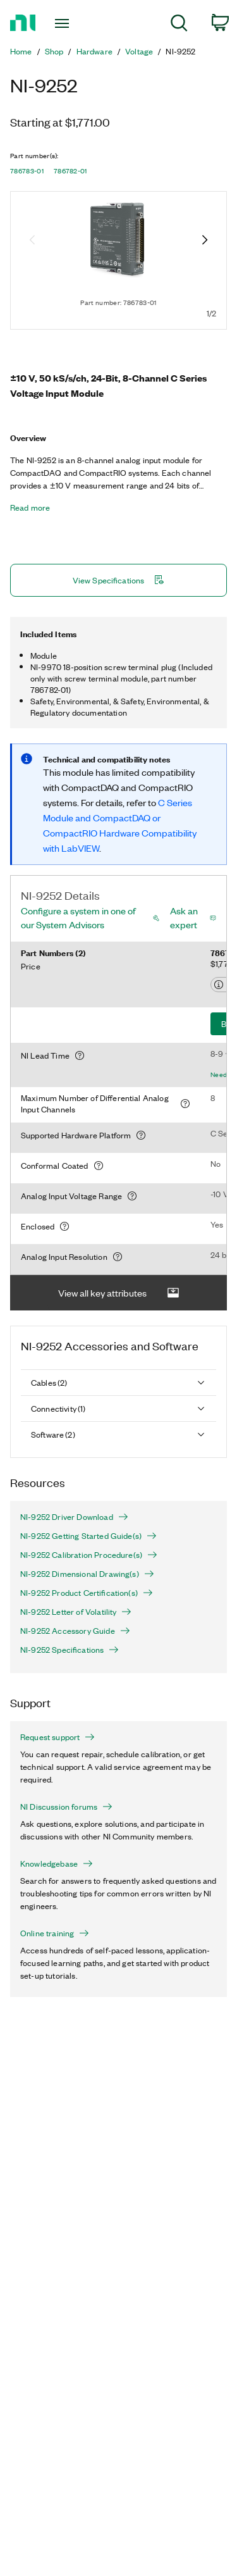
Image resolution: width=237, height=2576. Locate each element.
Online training (54, 1933)
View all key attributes (118, 1293)
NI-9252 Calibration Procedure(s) (88, 1554)
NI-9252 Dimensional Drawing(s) (87, 1573)
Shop (54, 51)
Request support (57, 1737)
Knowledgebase (56, 1863)
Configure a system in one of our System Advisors (78, 917)
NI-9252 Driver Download (74, 1516)
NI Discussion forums (66, 1806)
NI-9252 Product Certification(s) (86, 1592)
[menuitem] (179, 25)
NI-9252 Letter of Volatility (75, 1611)
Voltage (139, 51)
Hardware (94, 51)
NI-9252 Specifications (69, 1649)
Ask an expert (184, 917)
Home (21, 51)
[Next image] (204, 241)
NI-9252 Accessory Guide (75, 1630)
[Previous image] (32, 241)
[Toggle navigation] (63, 23)
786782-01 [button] (70, 171)
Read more (30, 507)
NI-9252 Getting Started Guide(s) (88, 1535)
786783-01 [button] (27, 171)
